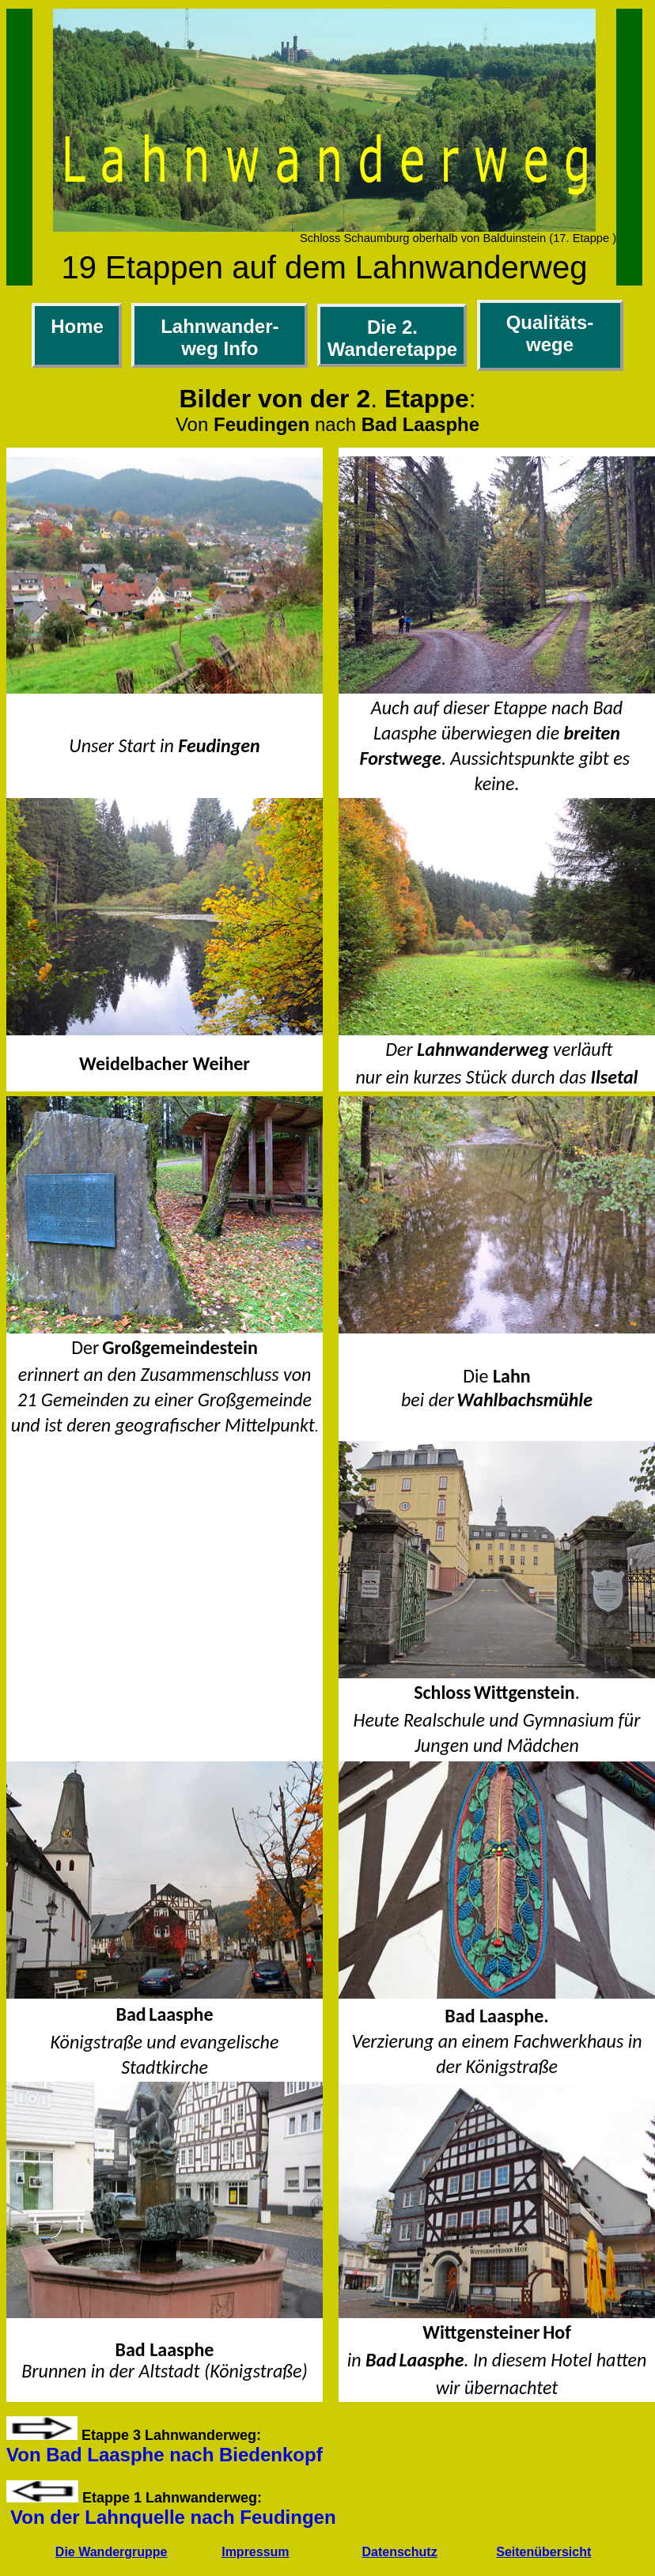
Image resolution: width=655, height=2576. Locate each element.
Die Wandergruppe (111, 2552)
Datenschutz (399, 2552)
